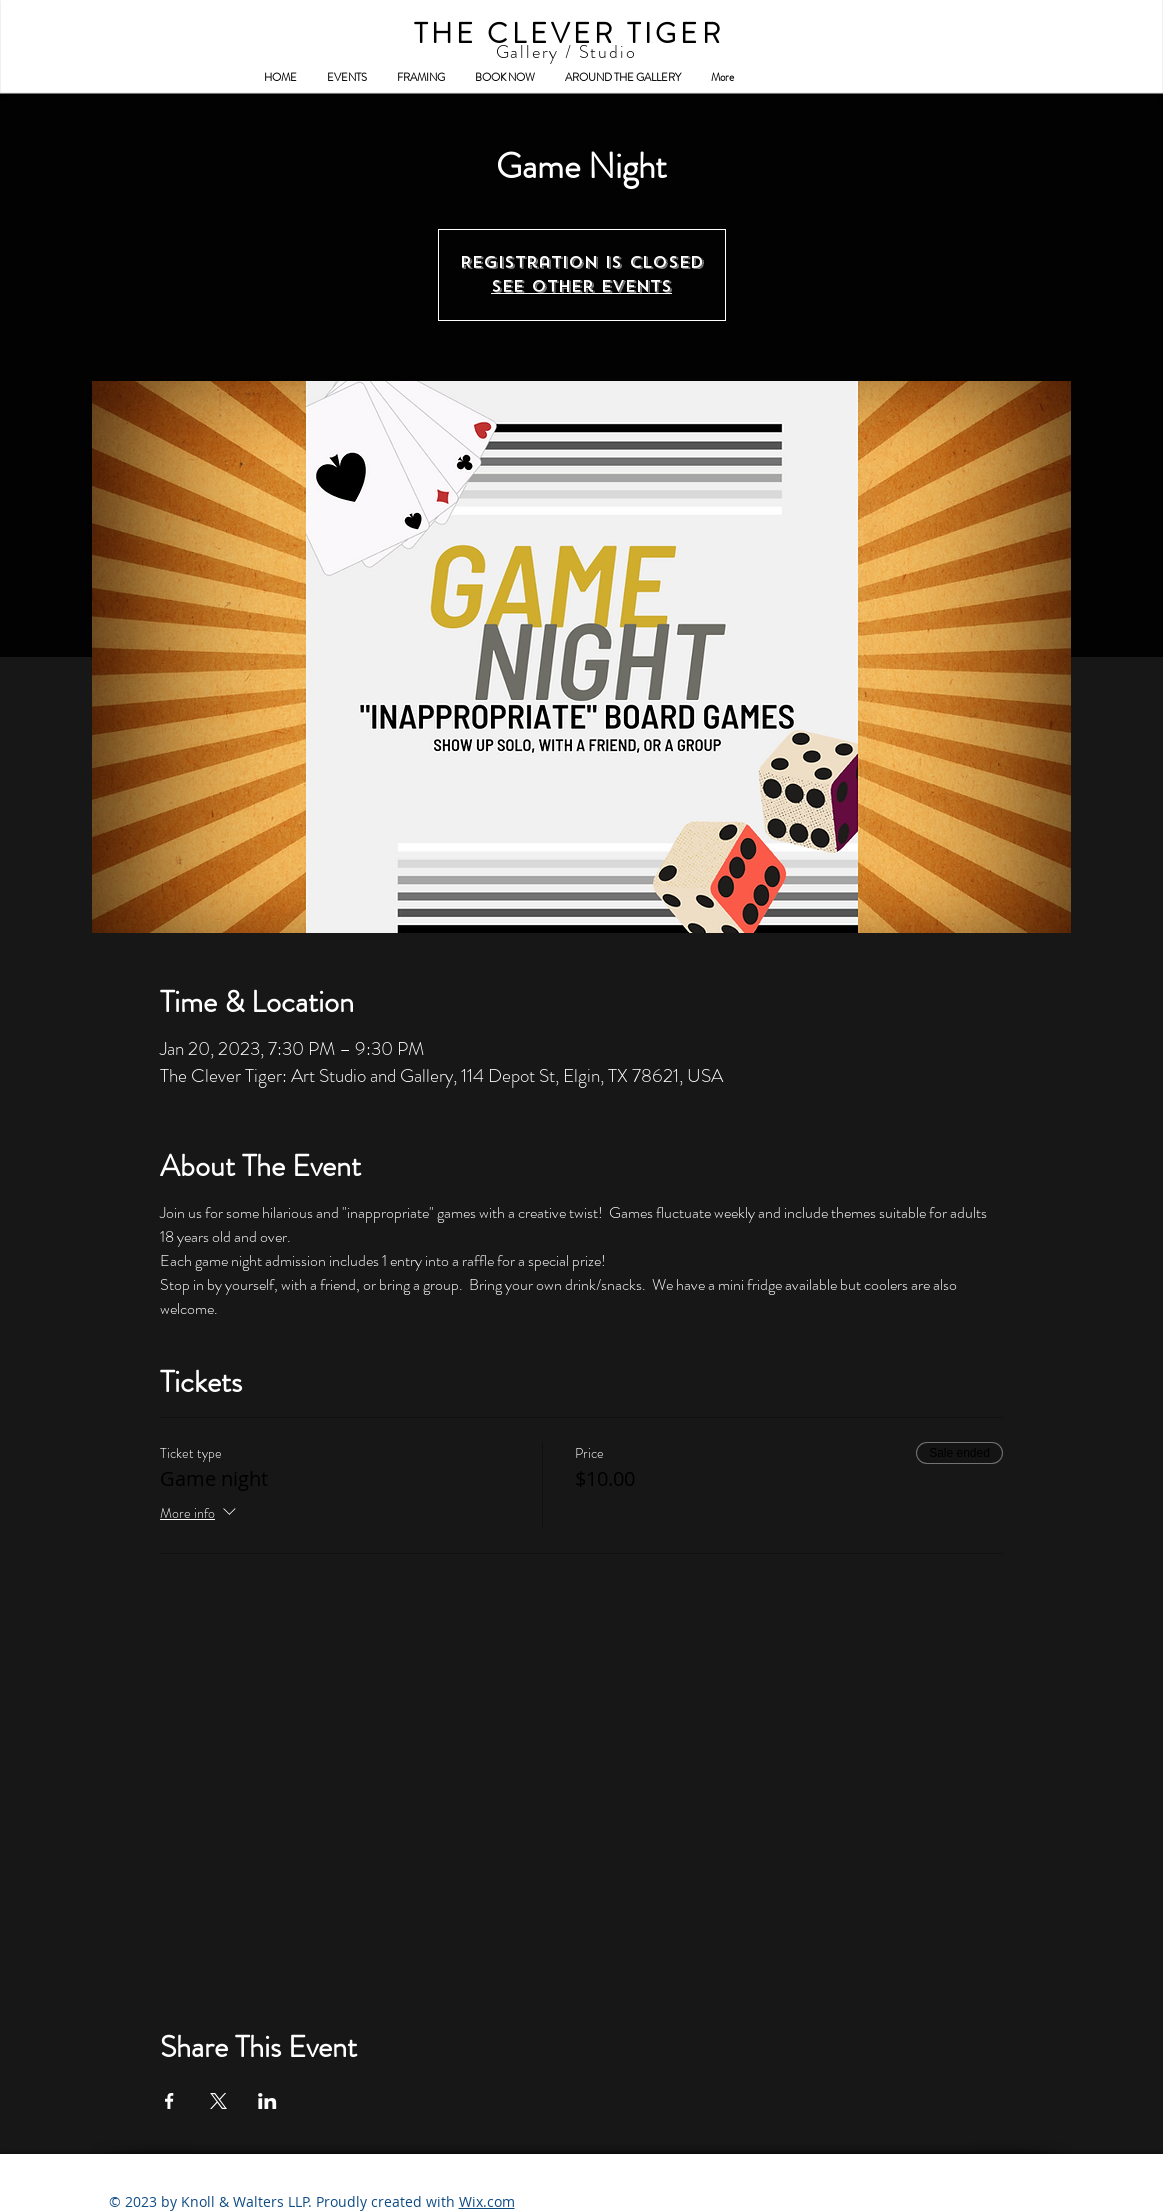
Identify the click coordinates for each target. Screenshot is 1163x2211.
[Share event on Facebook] (169, 2101)
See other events (581, 286)
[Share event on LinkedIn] (267, 2101)
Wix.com (487, 2201)
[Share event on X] (218, 2101)
